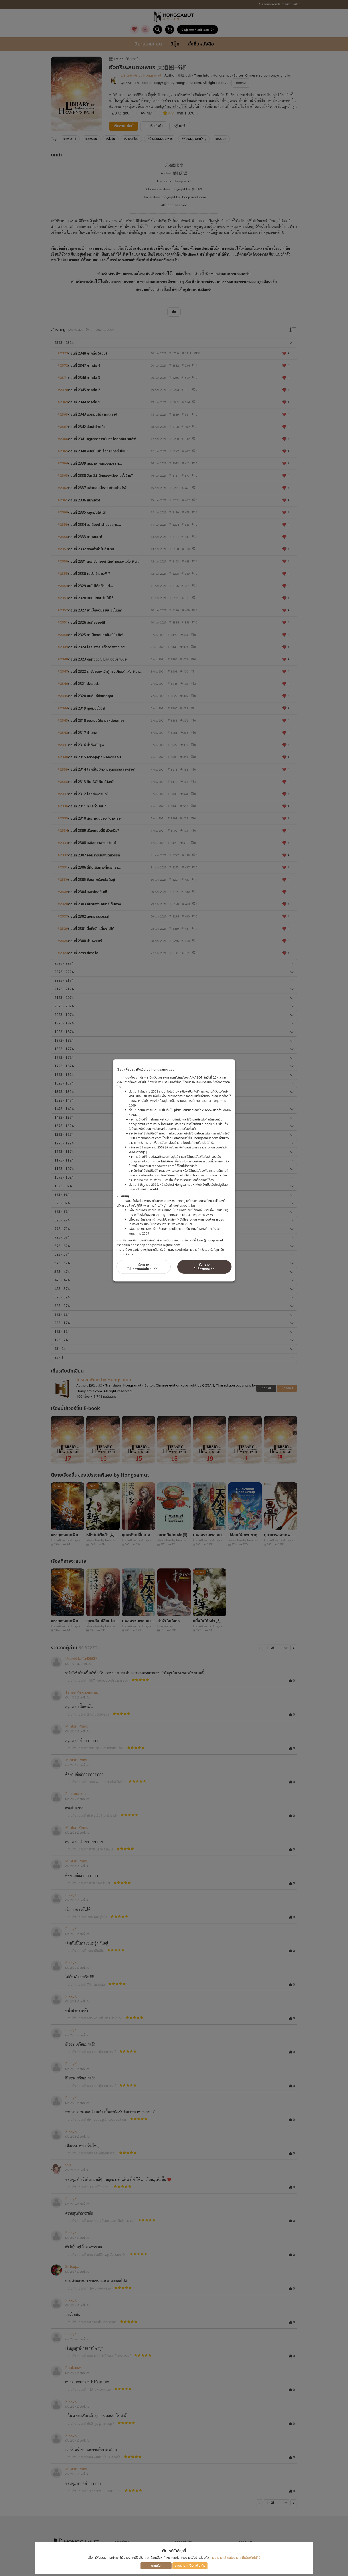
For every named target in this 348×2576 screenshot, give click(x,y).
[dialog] (174, 1288)
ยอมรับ (156, 2565)
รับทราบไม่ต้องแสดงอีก (204, 1266)
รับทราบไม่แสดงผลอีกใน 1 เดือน (144, 1266)
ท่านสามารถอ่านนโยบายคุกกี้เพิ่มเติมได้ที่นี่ (235, 2557)
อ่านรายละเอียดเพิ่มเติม (190, 2565)
